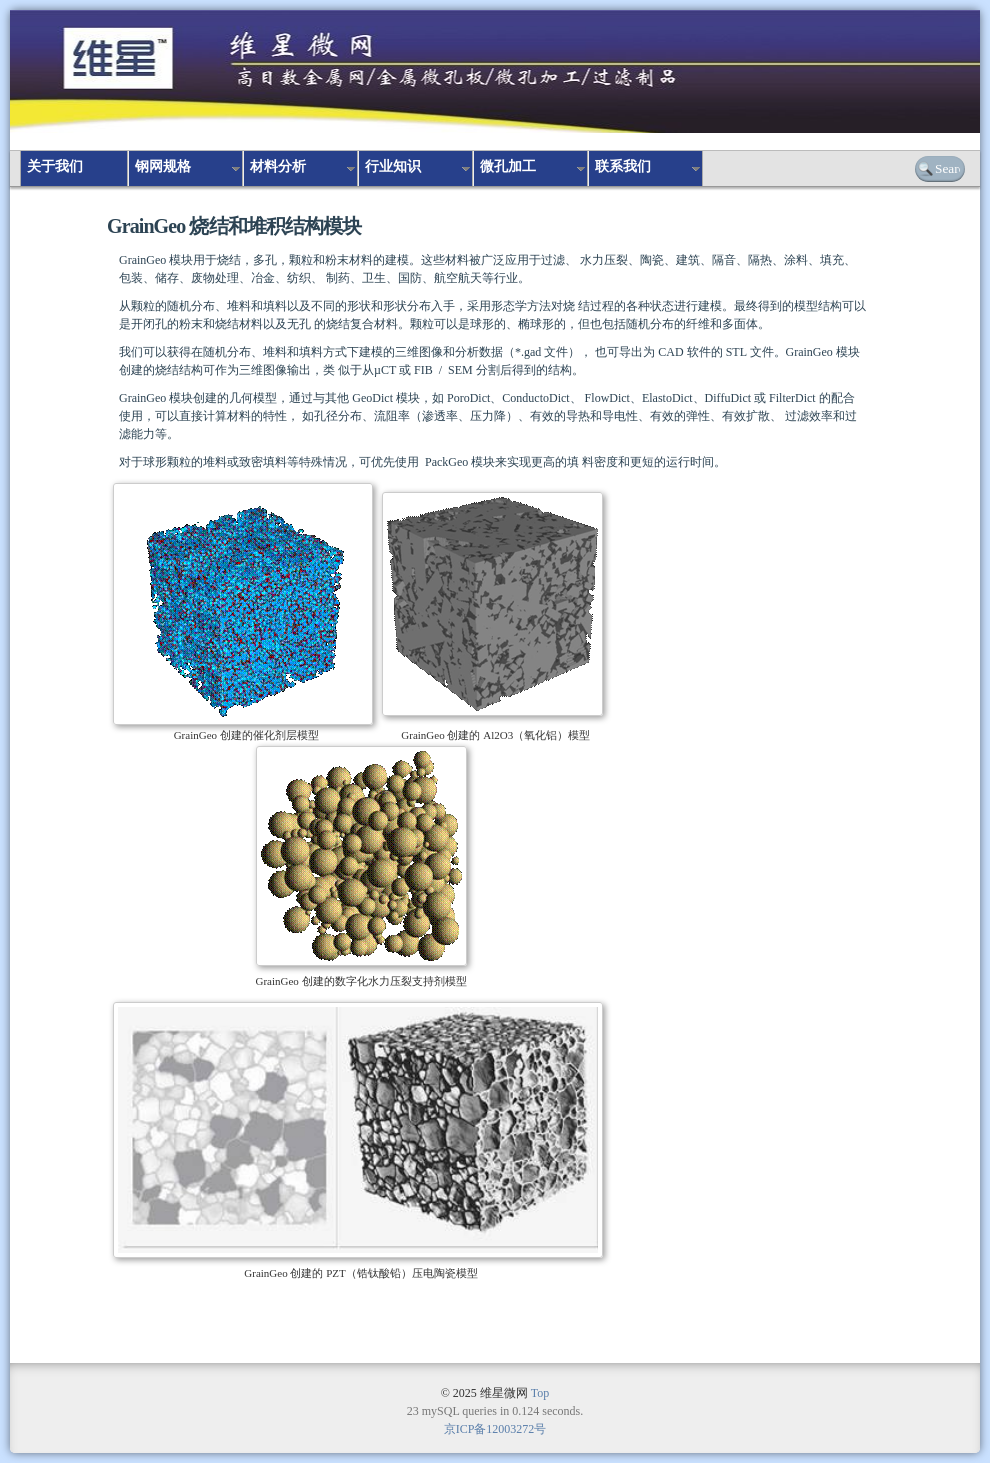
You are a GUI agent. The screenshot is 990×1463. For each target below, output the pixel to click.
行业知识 (393, 166)
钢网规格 (163, 166)
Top (540, 1393)
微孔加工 (508, 166)
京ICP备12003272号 (495, 1429)
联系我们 (623, 166)
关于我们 (55, 166)
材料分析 (278, 166)
